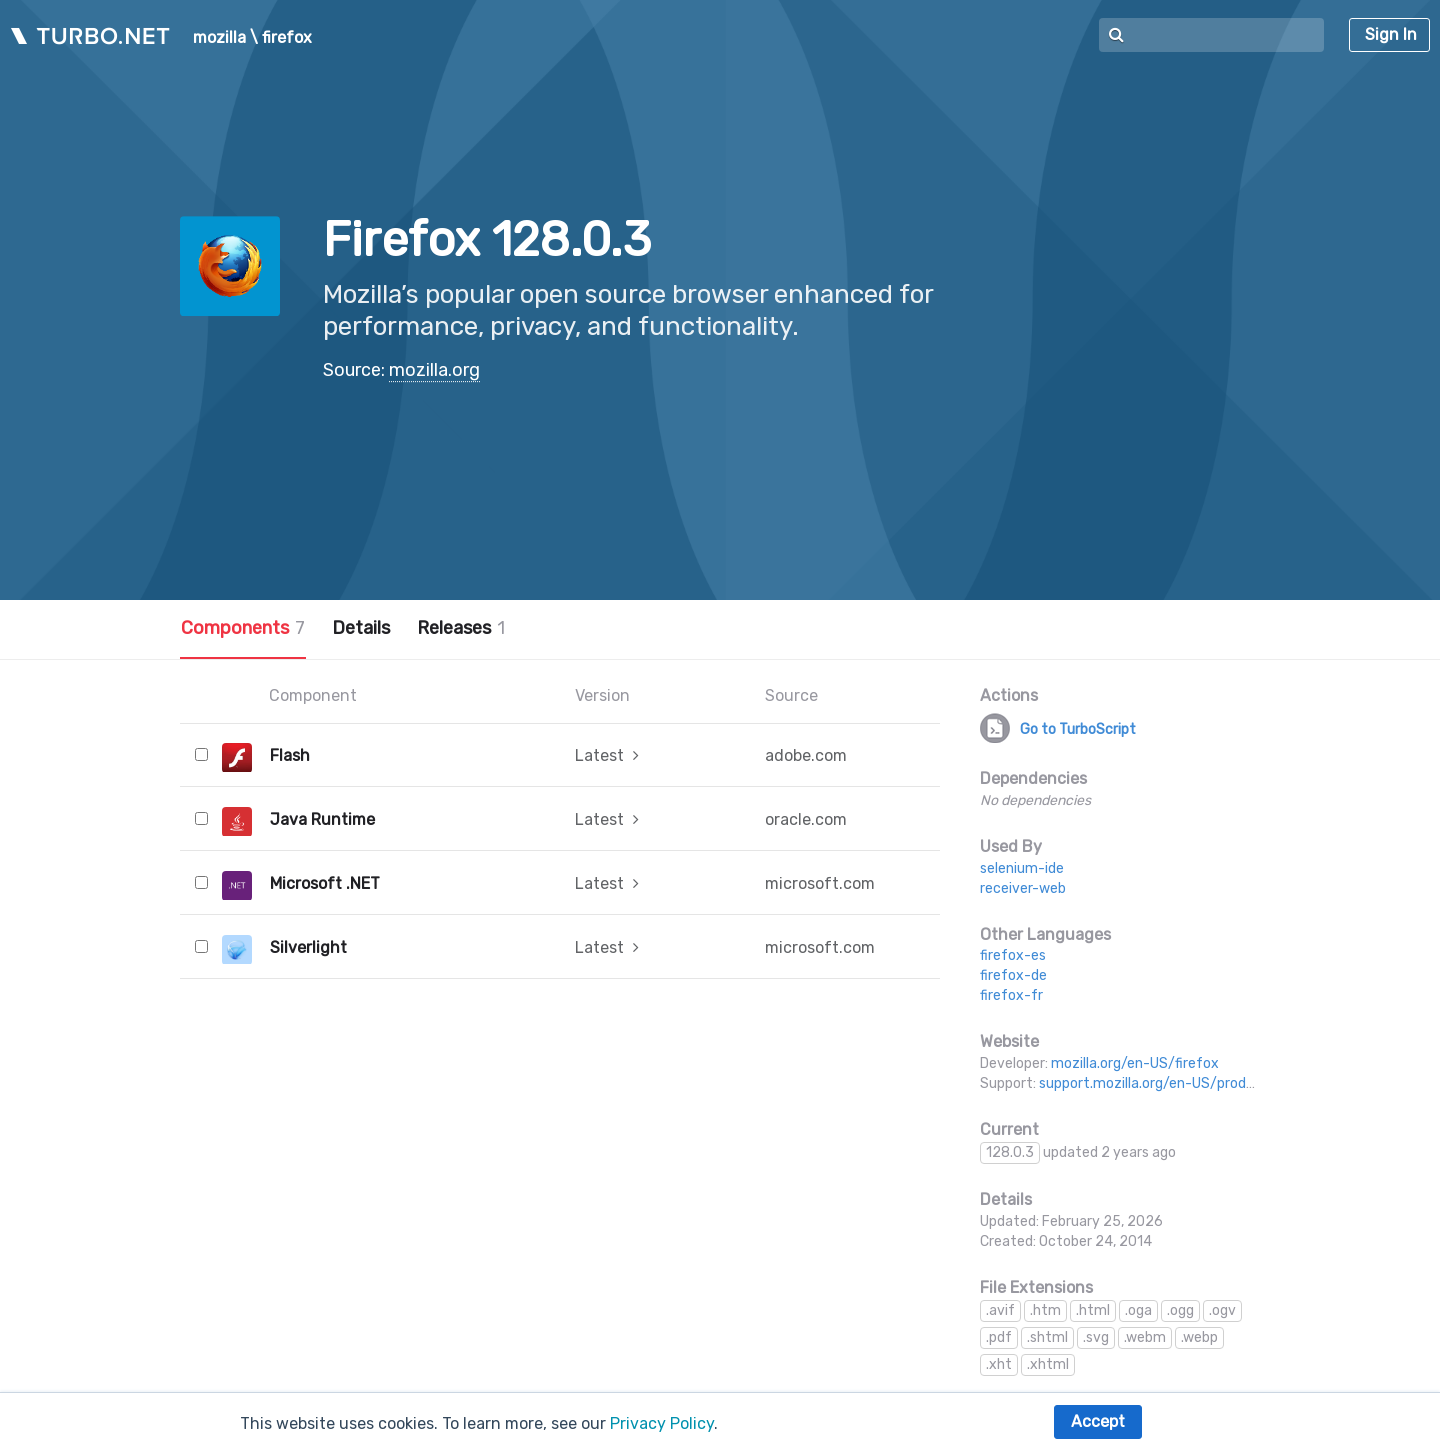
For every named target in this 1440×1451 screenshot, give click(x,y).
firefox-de (1013, 975)
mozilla (219, 38)
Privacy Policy (662, 1423)
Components (243, 628)
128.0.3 (1010, 1152)
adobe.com (806, 755)
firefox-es (1013, 955)
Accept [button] (1098, 1421)
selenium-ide (1022, 868)
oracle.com (806, 819)
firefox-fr (1011, 995)
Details (361, 628)
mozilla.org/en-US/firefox (1135, 1063)
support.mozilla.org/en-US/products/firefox (1183, 1083)
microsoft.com (820, 883)
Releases (461, 628)
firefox (287, 38)
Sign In (1391, 34)
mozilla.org (434, 370)
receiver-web (1023, 888)
